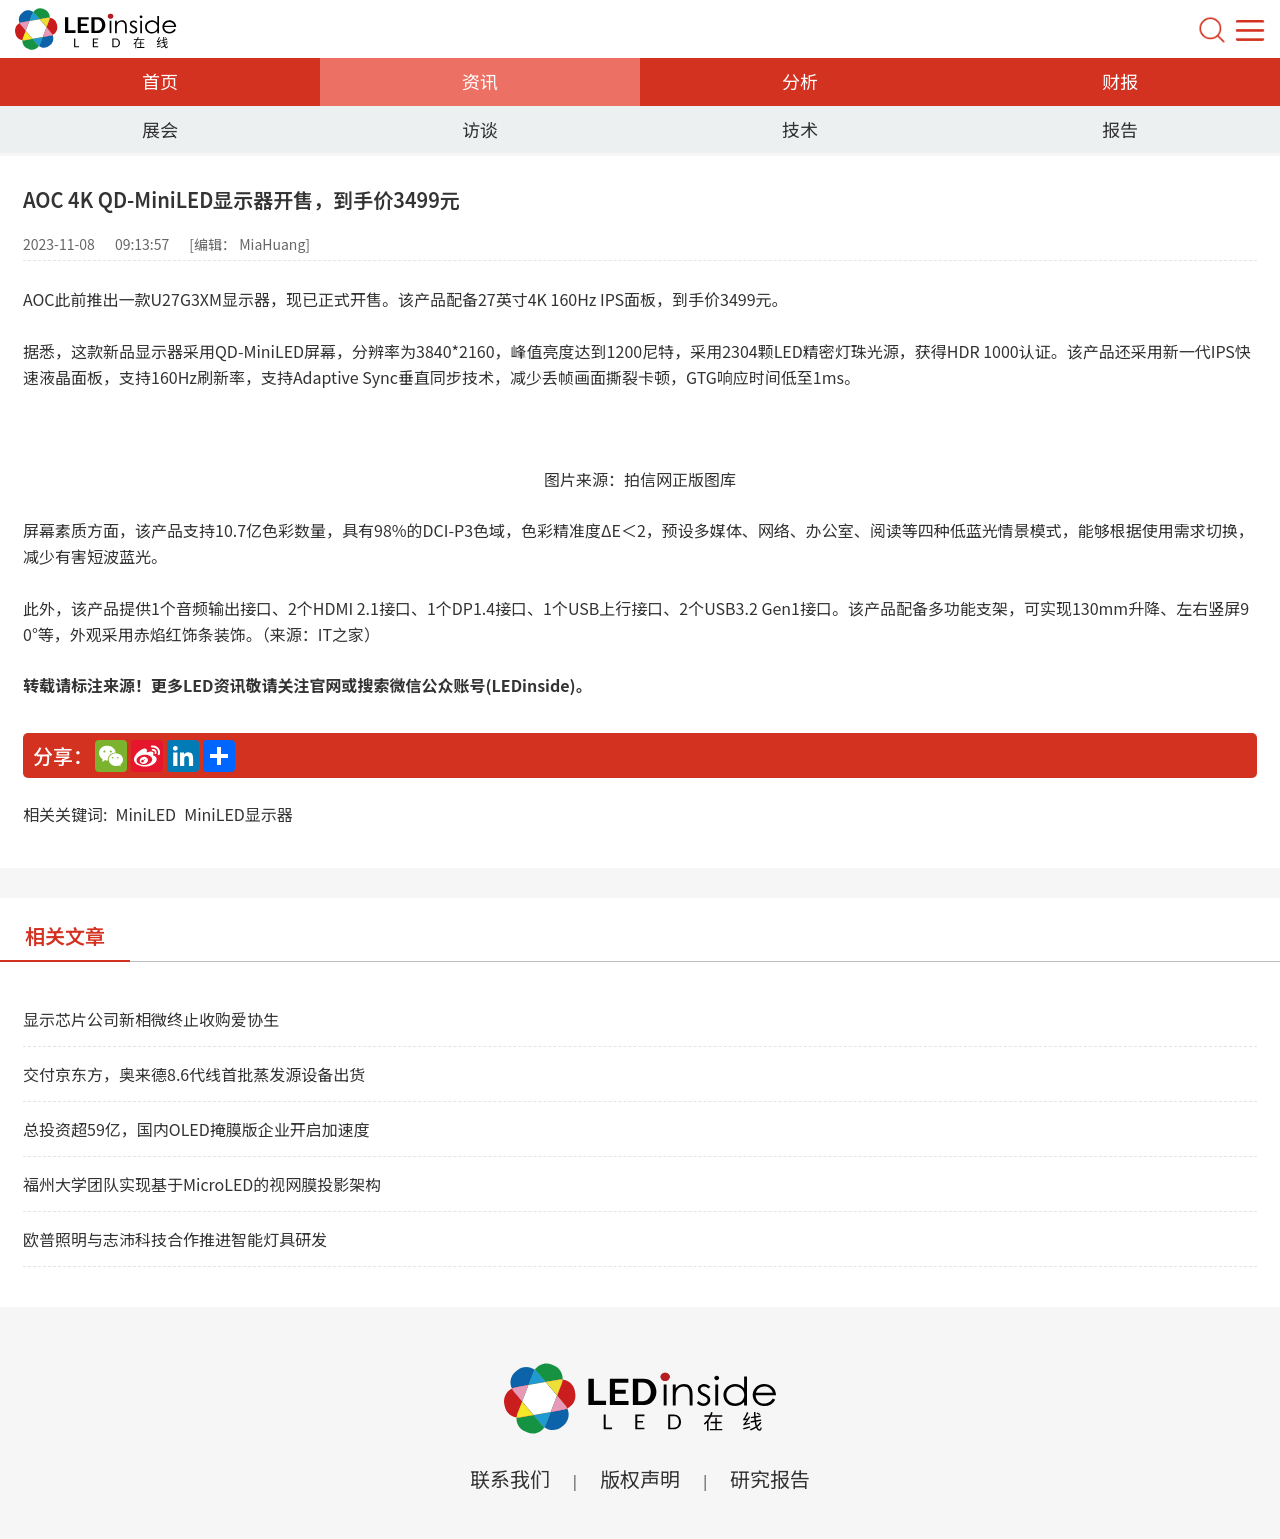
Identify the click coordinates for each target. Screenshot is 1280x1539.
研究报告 (770, 1478)
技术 (800, 129)
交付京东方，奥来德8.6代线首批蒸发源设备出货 (194, 1074)
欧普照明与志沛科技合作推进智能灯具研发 (175, 1239)
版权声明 (640, 1478)
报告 (1120, 129)
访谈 (480, 129)
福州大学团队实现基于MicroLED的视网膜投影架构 (202, 1184)
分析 (800, 81)
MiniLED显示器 (238, 814)
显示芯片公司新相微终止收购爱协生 (151, 1019)
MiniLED (145, 814)
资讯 (480, 81)
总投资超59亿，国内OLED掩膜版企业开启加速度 (196, 1129)
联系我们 (510, 1478)
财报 (1120, 81)
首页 (160, 81)
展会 (160, 129)
